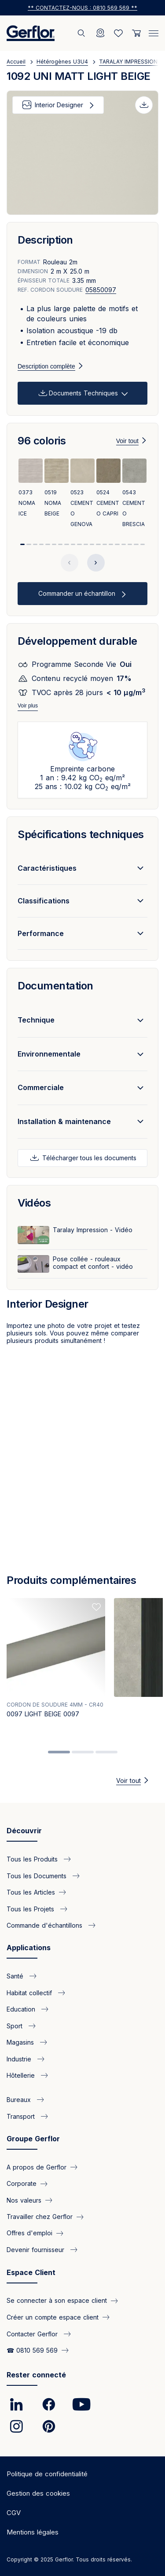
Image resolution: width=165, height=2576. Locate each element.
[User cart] (136, 33)
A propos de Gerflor (36, 2167)
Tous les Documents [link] (38, 1875)
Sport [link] (16, 2025)
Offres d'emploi (29, 2233)
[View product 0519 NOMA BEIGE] (56, 489)
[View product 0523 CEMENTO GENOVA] (82, 494)
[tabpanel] (56, 1667)
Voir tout (127, 440)
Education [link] (22, 2009)
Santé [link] (16, 1976)
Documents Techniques (83, 393)
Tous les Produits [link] (33, 1859)
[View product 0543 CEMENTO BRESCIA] (134, 494)
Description (45, 239)
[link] (16, 2404)
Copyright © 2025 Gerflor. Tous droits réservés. (69, 2559)
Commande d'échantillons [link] (45, 1925)
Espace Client (31, 2272)
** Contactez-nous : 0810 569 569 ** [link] (82, 7)
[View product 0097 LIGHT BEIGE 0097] (56, 1660)
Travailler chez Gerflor (40, 2216)
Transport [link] (22, 2116)
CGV (14, 2512)
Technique (36, 1019)
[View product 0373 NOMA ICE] (30, 489)
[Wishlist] (118, 33)
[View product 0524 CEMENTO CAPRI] (108, 489)
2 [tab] (83, 1752)
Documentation (55, 985)
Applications (29, 1947)
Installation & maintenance (64, 1121)
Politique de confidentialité (47, 2474)
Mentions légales (33, 2532)
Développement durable (77, 641)
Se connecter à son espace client (57, 2300)
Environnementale (49, 1053)
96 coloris (42, 440)
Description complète (46, 366)
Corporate (22, 2183)
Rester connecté (36, 2374)
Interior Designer (59, 105)
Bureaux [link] (20, 2099)
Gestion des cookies (38, 2493)
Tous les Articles (31, 1892)
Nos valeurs (24, 2200)
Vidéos (34, 1202)
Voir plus (28, 706)
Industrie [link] (20, 2058)
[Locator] (100, 33)
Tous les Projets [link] (31, 1908)
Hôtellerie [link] (22, 2075)
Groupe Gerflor (33, 2138)
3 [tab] (106, 1752)
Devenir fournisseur (36, 2249)
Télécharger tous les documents (88, 1158)
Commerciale (41, 1087)
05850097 (100, 289)
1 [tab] (59, 1752)
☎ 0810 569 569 (32, 2350)
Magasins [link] (21, 2042)
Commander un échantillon (77, 593)
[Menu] (153, 32)
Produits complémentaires (71, 1580)
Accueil (16, 61)
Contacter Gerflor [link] (33, 2333)
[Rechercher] (82, 33)
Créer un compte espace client (53, 2317)
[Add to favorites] (96, 1607)
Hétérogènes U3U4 (62, 61)
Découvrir (24, 1830)
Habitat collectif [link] (30, 1992)
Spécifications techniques (81, 834)
